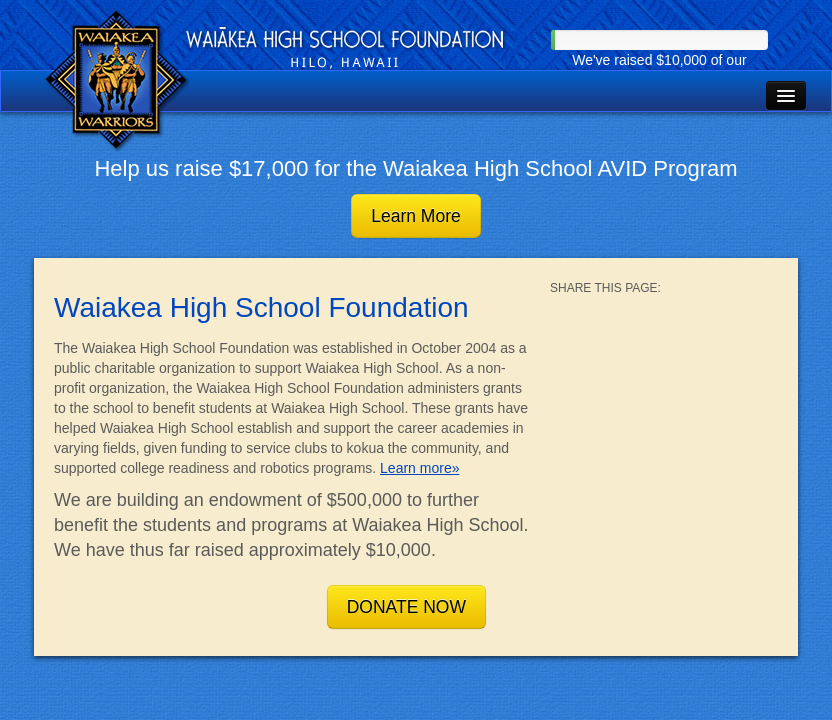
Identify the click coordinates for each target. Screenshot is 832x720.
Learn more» (419, 468)
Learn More (416, 216)
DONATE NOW (406, 607)
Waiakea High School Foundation (118, 81)
